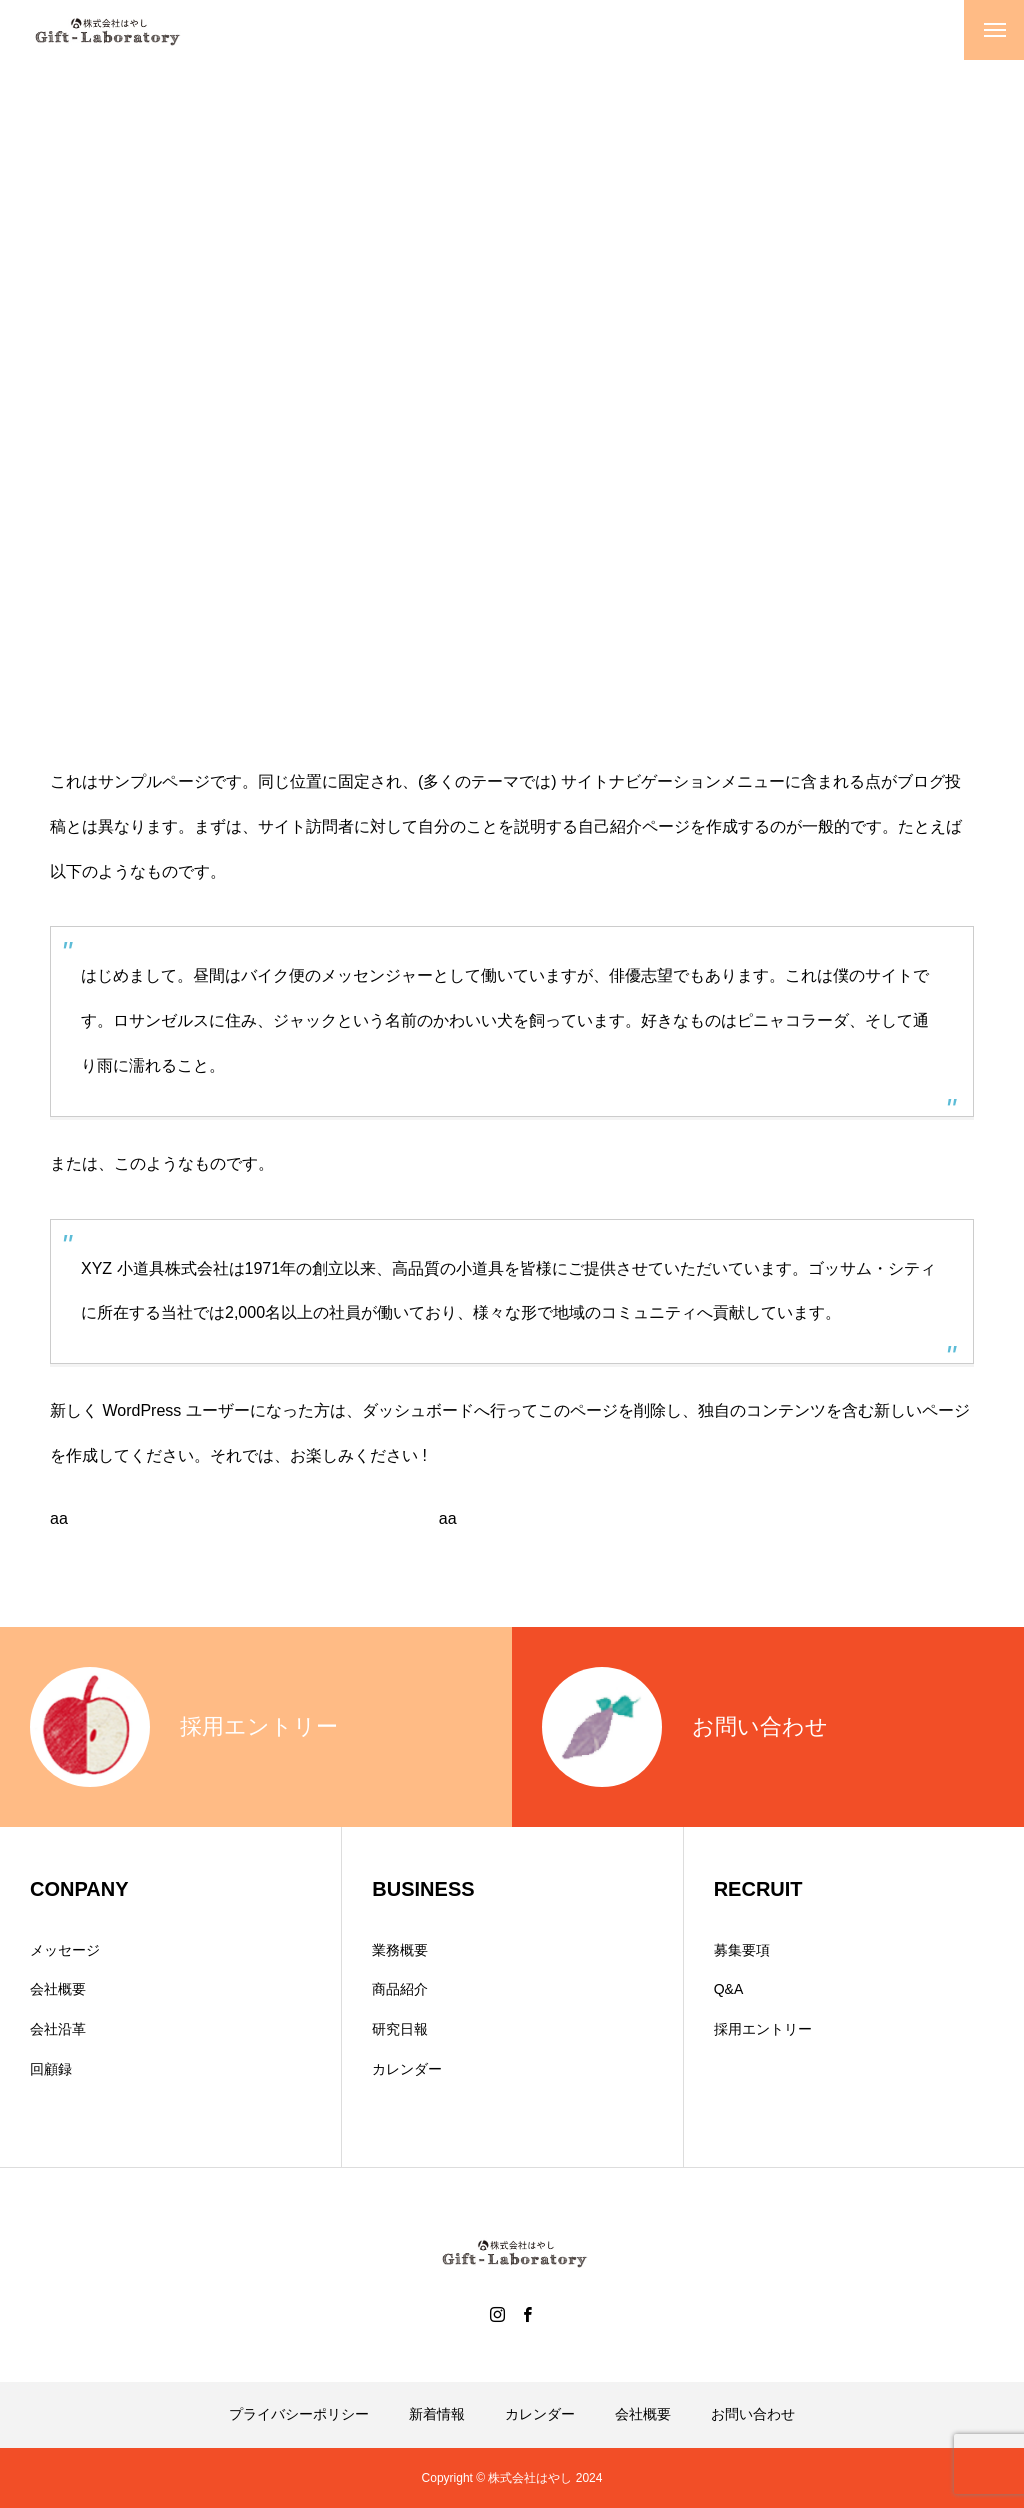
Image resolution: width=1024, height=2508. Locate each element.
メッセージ (65, 1950)
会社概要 (58, 1989)
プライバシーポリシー (299, 2414)
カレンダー (407, 2069)
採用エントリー (763, 2029)
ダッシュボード (418, 1410)
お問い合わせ (753, 2414)
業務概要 (400, 1950)
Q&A (729, 1989)
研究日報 (400, 2029)
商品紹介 (400, 1989)
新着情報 (437, 2414)
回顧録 (51, 2069)
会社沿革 (58, 2029)
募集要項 (742, 1950)
